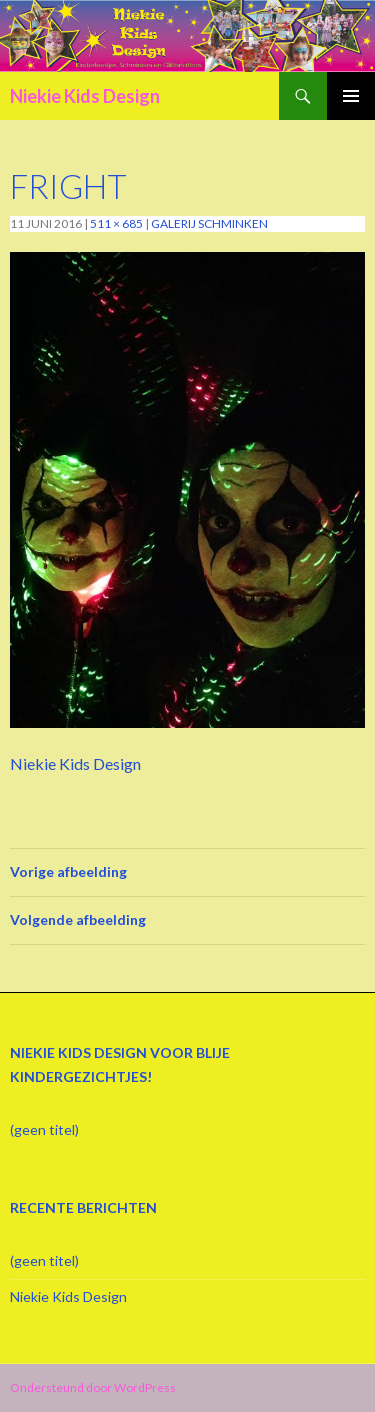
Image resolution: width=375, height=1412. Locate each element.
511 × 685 (116, 223)
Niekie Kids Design (85, 96)
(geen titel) (44, 1129)
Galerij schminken (209, 223)
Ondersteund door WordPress (93, 1387)
